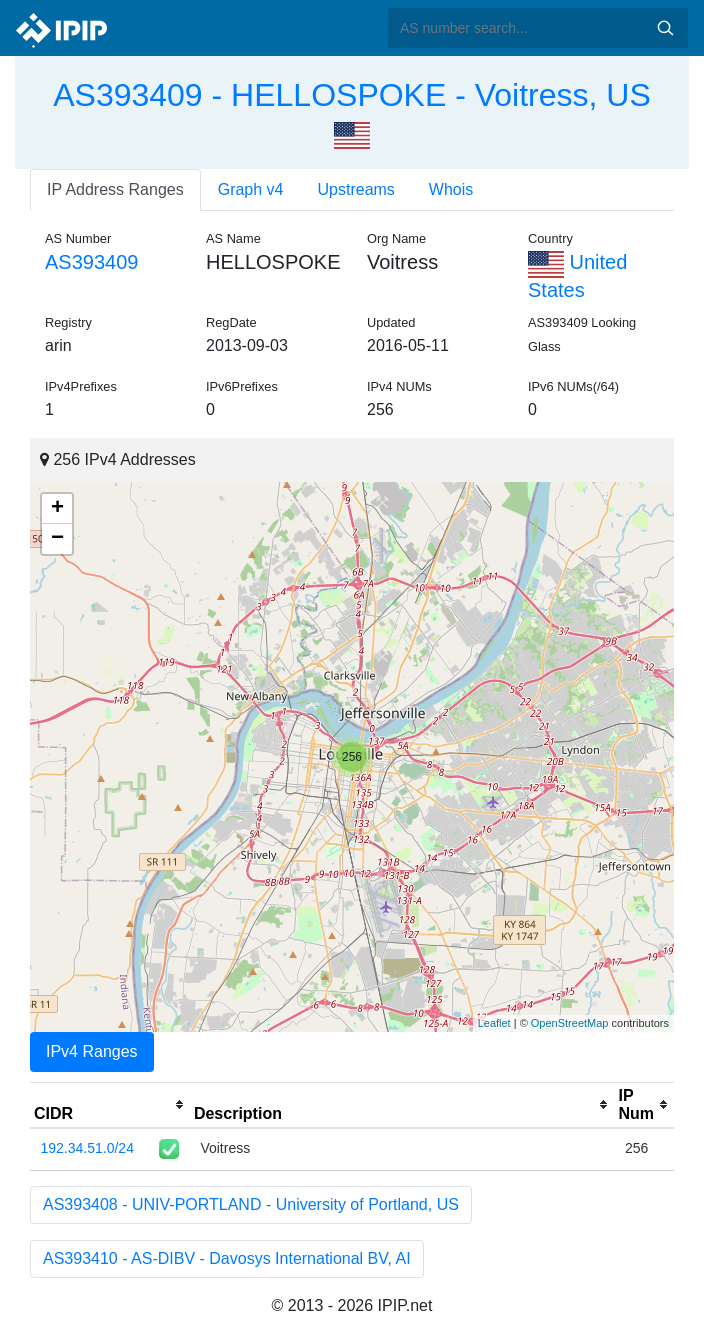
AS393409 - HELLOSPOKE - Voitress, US (352, 95)
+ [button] (57, 509)
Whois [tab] (451, 189)
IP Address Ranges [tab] (115, 189)
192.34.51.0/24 (87, 1148)
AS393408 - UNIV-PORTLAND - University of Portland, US (251, 1204)
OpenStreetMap (570, 1023)
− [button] (57, 539)
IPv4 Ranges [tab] (92, 1051)
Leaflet (494, 1023)
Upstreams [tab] (356, 189)
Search (665, 28)
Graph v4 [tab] (251, 189)
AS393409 (91, 262)
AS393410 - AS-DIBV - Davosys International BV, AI (227, 1258)
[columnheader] (110, 1105)
